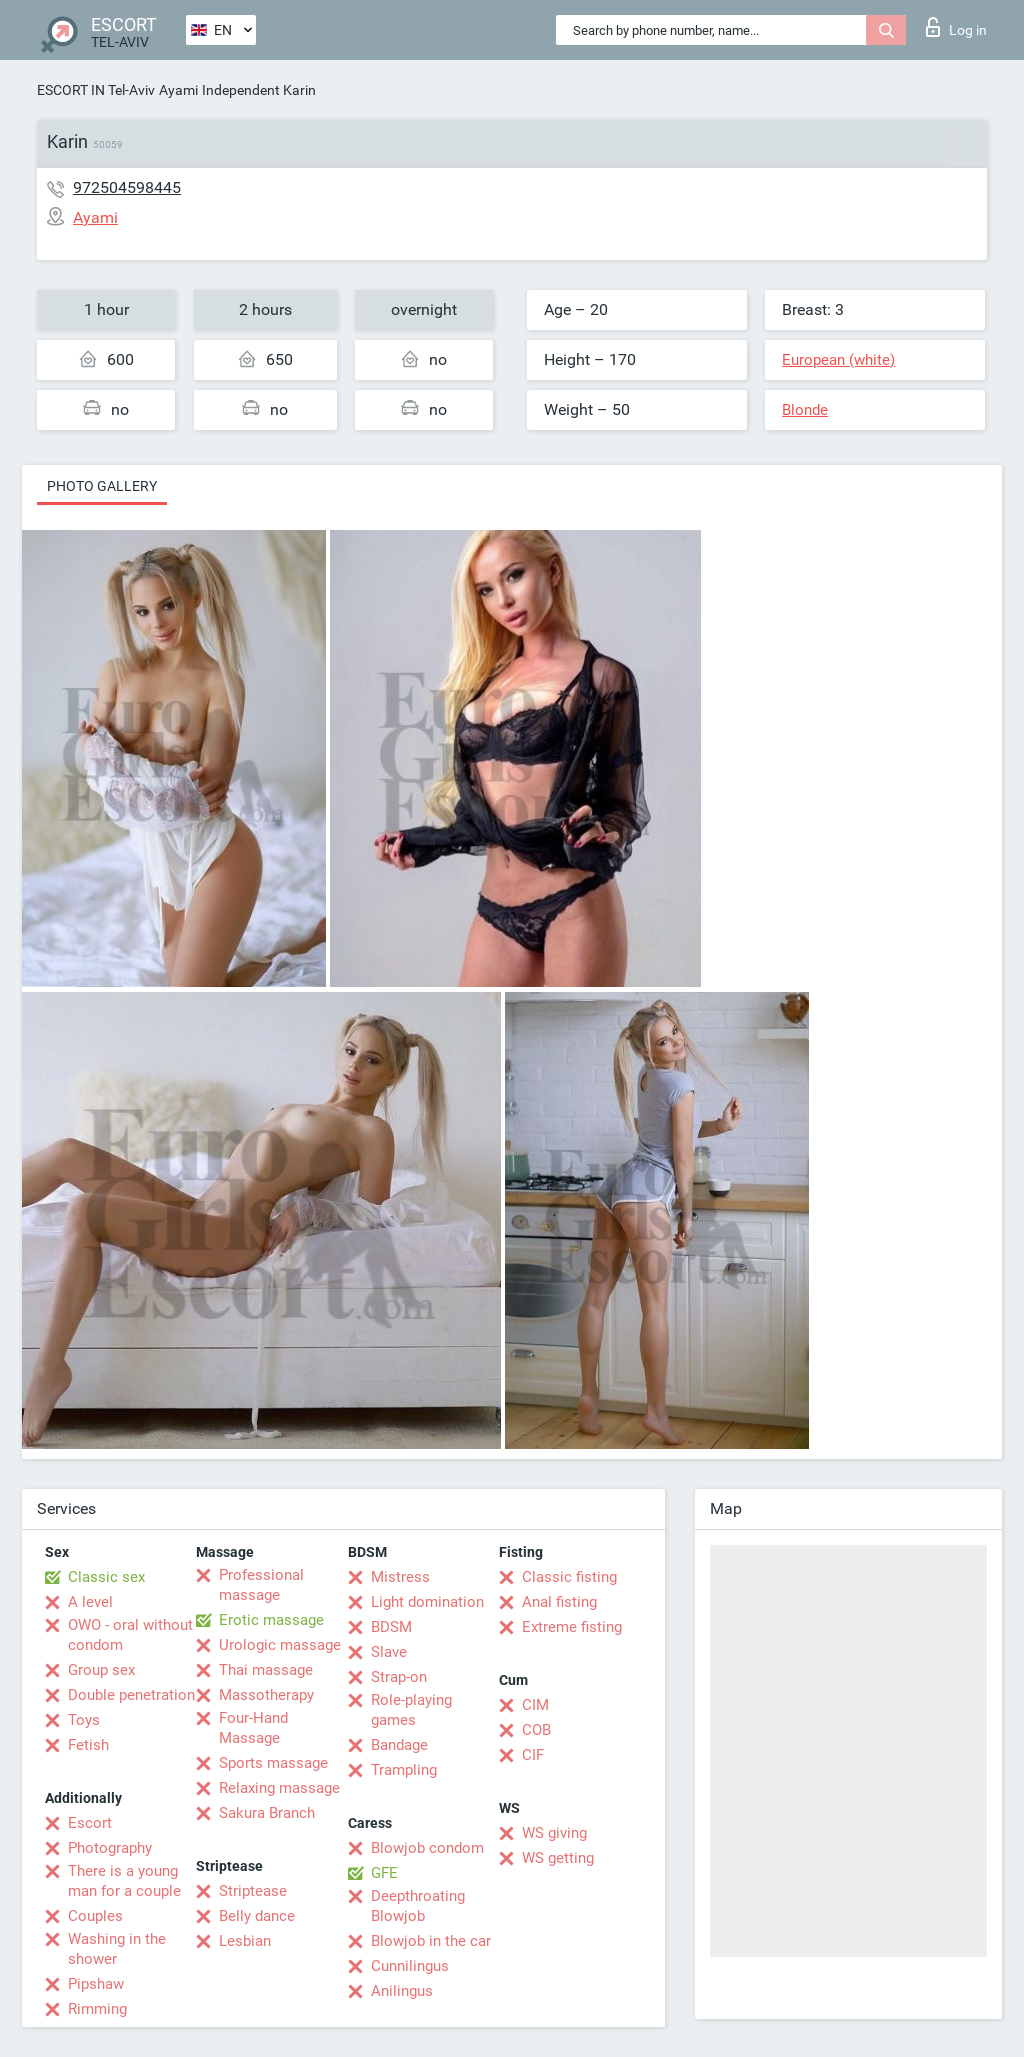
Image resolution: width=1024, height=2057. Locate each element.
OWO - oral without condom (130, 1635)
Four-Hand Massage (253, 1728)
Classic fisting (569, 1577)
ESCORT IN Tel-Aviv (96, 90)
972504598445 (127, 187)
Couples (95, 1916)
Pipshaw (96, 1984)
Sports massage (273, 1763)
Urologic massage (280, 1645)
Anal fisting (559, 1602)
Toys (84, 1720)
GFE (384, 1873)
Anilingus (402, 1991)
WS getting (558, 1858)
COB (536, 1730)
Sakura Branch (267, 1813)
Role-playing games (411, 1710)
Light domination (427, 1602)
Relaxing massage (279, 1788)
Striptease (253, 1891)
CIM (535, 1705)
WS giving (554, 1833)
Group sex (101, 1670)
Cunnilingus (410, 1966)
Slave (389, 1652)
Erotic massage (271, 1620)
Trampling (404, 1770)
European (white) (838, 360)
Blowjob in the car (431, 1941)
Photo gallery (102, 486)
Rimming (97, 2009)
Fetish (88, 1745)
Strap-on (399, 1677)
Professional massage (261, 1585)
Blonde (805, 410)
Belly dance (257, 1916)
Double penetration (131, 1695)
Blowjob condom (427, 1848)
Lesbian (245, 1941)
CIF (533, 1755)
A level (90, 1602)
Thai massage (266, 1670)
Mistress (400, 1577)
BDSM (391, 1627)
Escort (90, 1823)
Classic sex (106, 1577)
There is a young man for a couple (124, 1881)
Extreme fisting (572, 1627)
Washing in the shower (117, 1949)
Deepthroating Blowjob (418, 1906)
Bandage (399, 1745)
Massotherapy (266, 1695)
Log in (956, 27)
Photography (110, 1848)
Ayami (178, 90)
